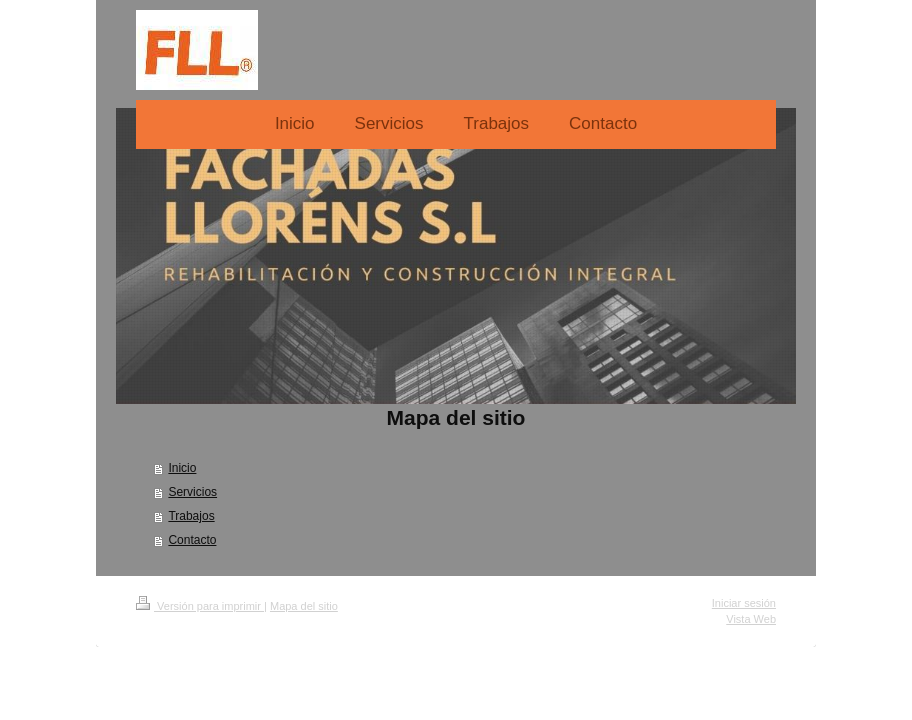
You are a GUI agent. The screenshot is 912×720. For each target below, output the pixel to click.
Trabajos (191, 516)
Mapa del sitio (304, 606)
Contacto (192, 540)
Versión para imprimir (200, 606)
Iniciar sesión (744, 603)
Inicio (182, 468)
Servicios (192, 492)
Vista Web (751, 619)
